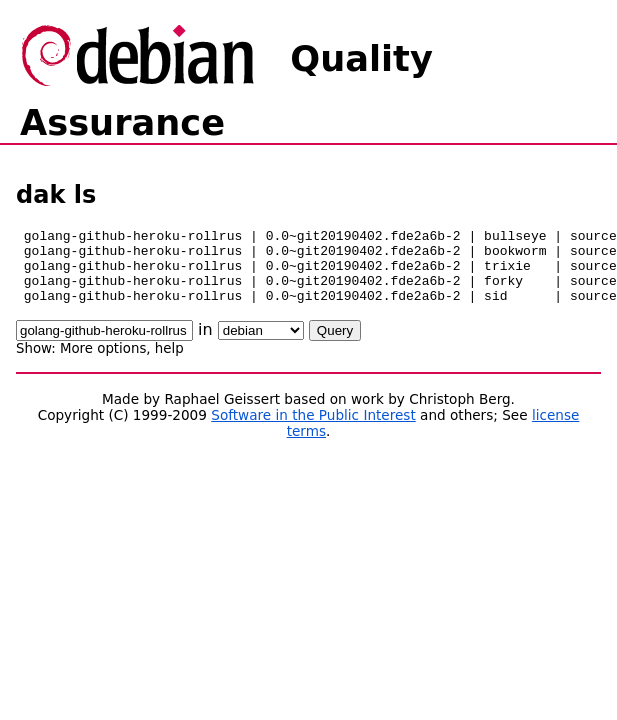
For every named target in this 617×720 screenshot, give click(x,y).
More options (103, 363)
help (169, 363)
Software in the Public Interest (313, 430)
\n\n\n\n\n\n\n (261, 345)
